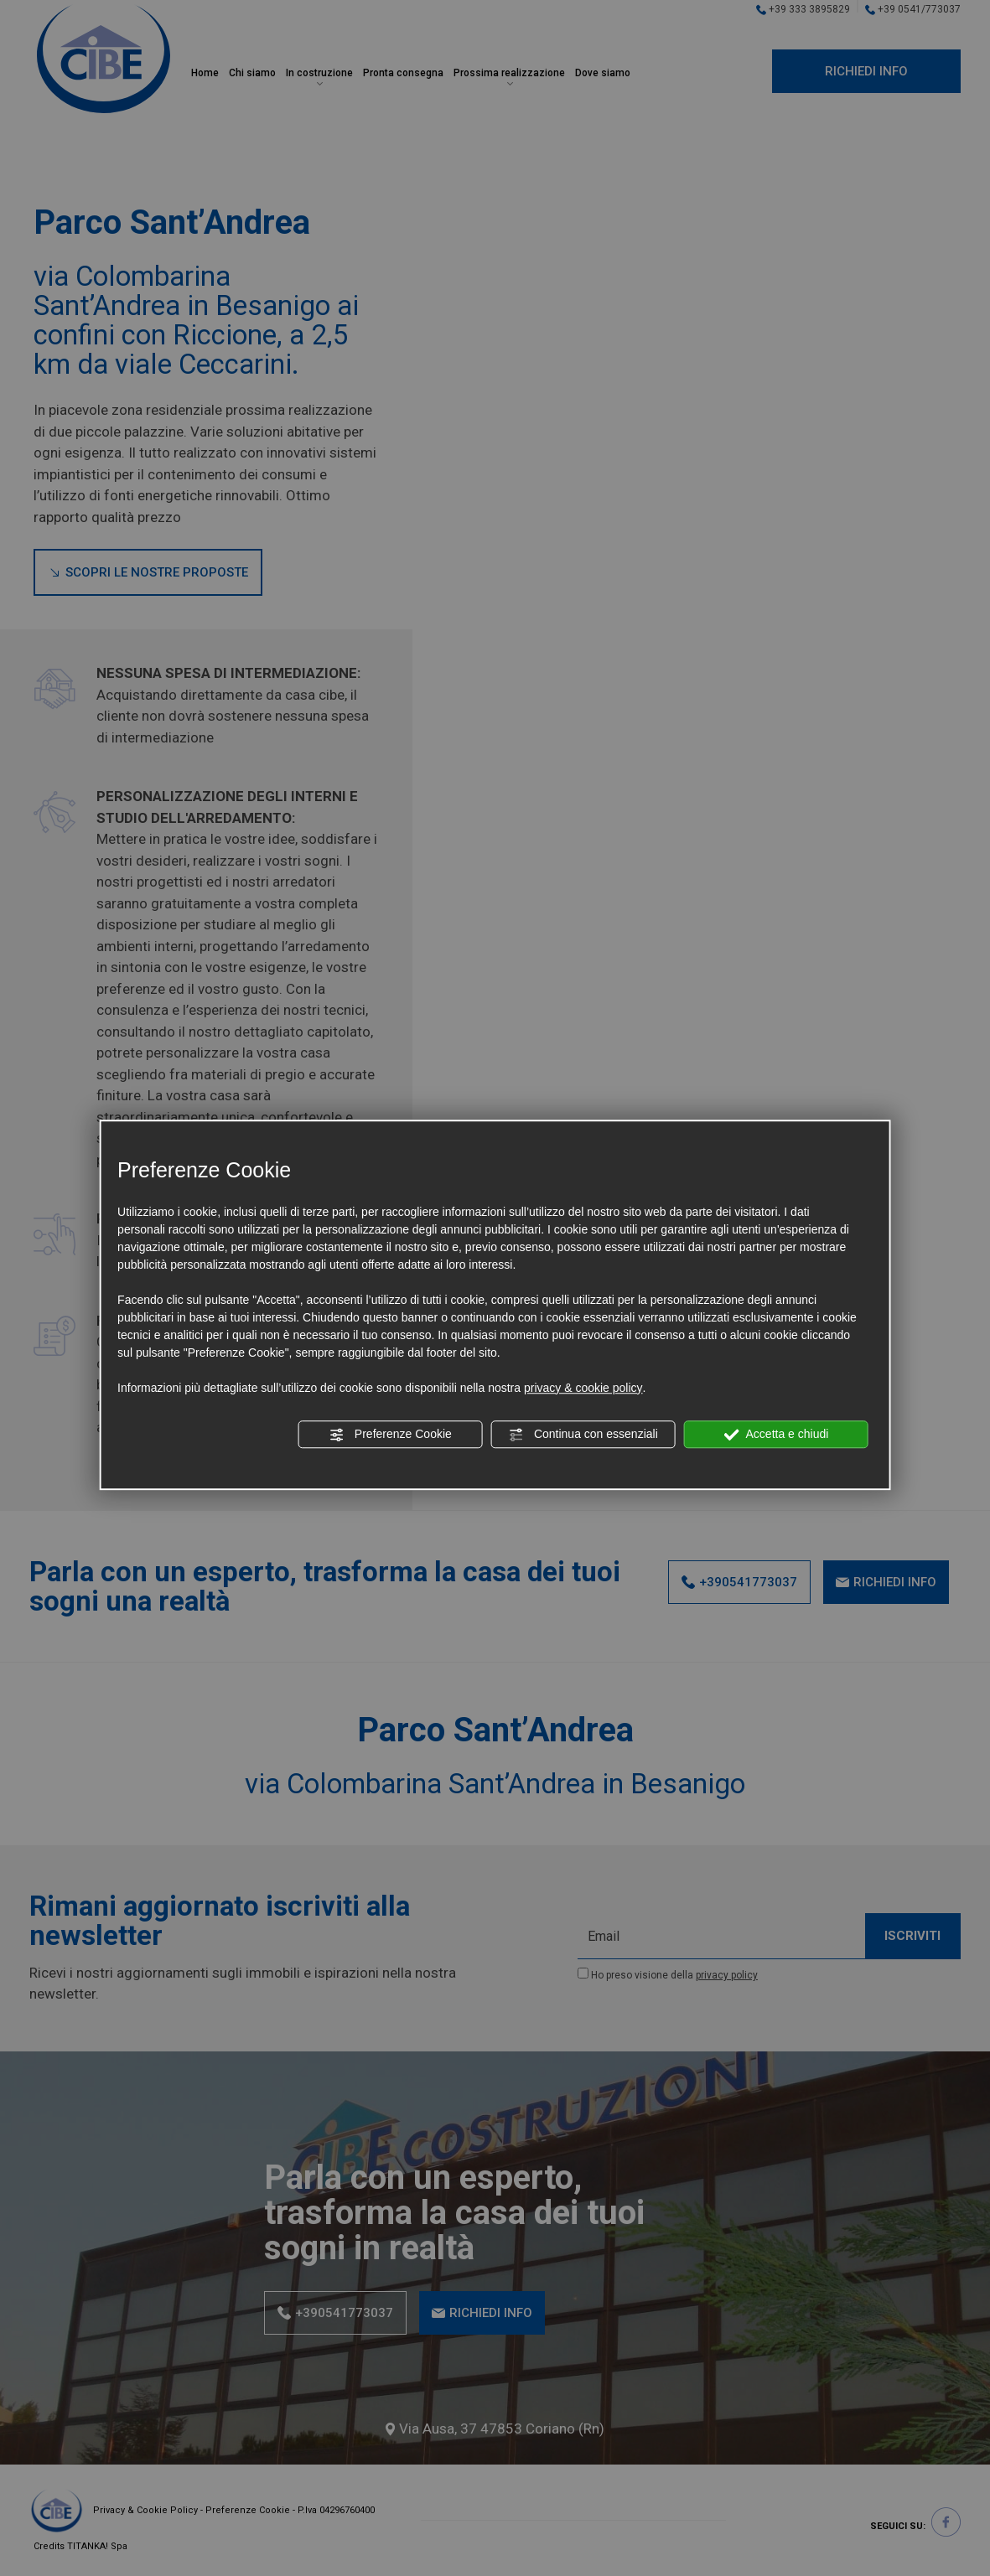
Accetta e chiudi (775, 1434)
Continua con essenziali (583, 1434)
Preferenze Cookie (390, 1434)
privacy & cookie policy (583, 1387)
